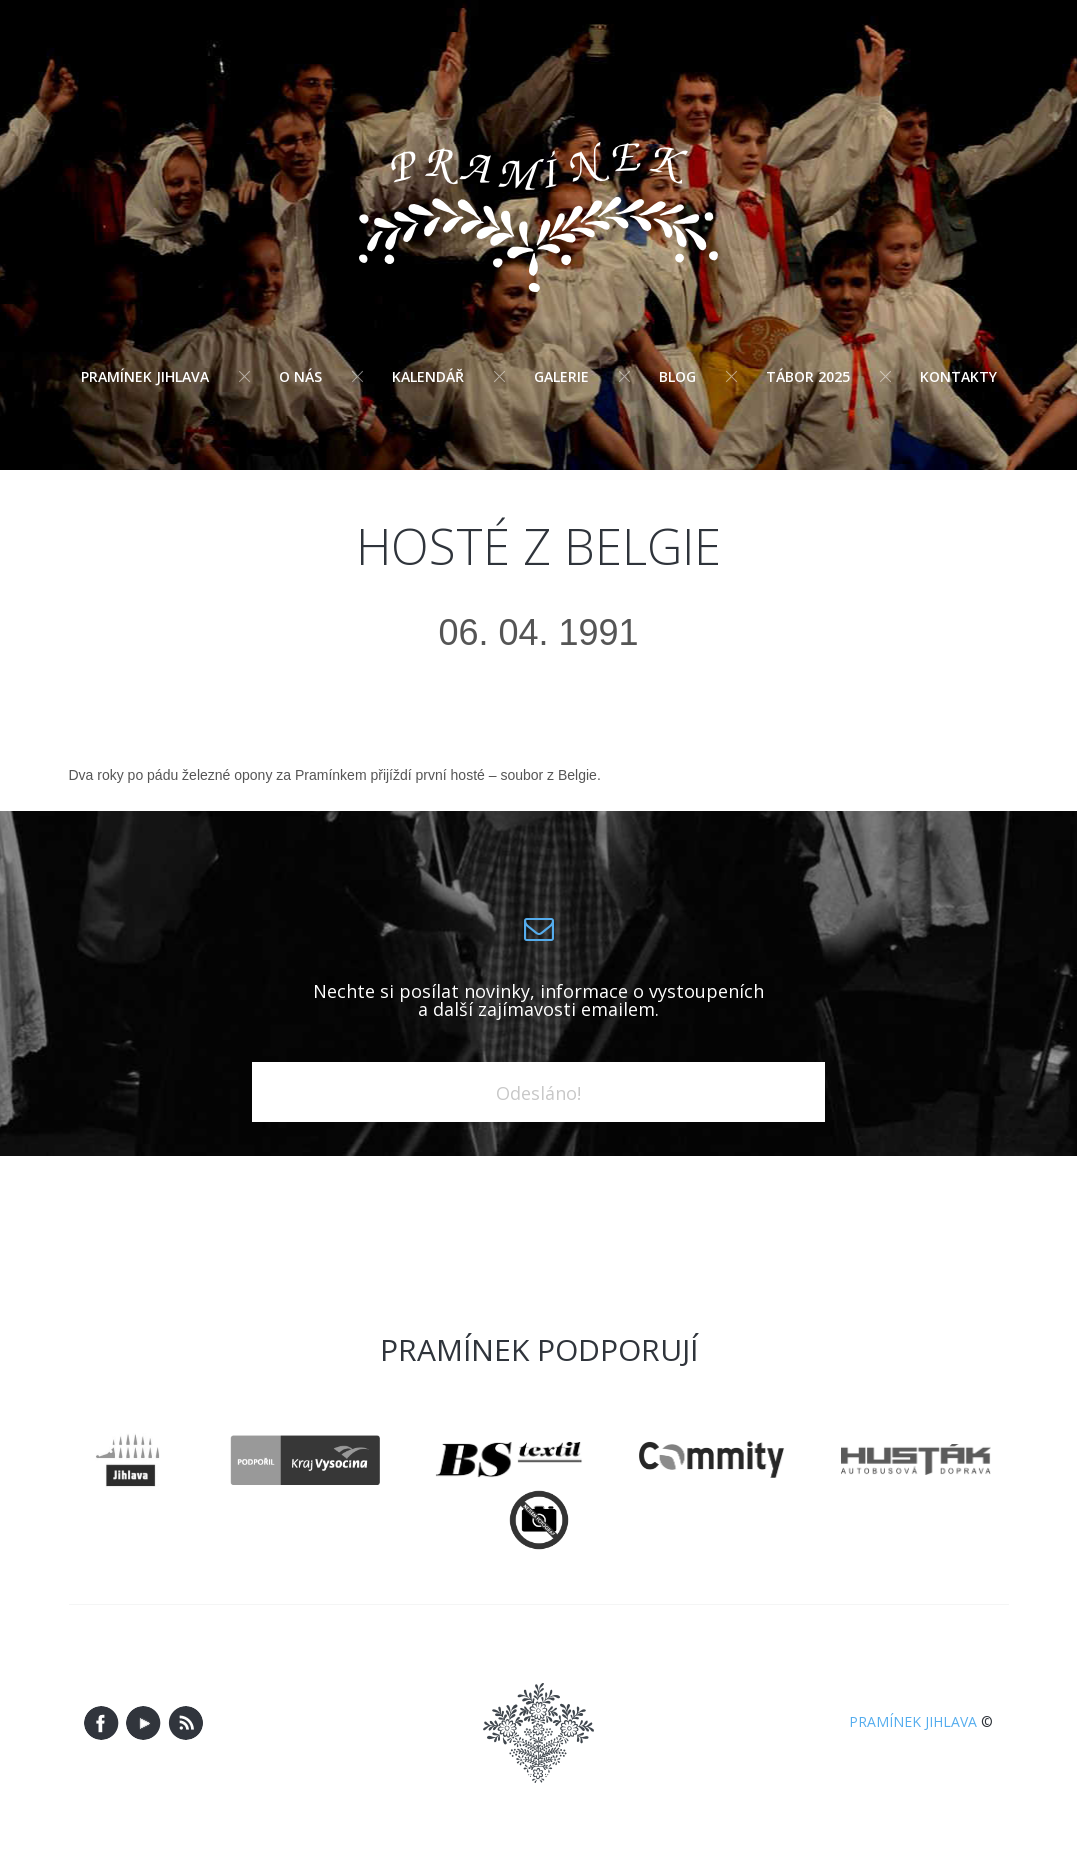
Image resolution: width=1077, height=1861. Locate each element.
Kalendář (428, 376)
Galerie (561, 376)
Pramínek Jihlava (145, 376)
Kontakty (958, 376)
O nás (300, 376)
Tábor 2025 (808, 376)
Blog (677, 376)
